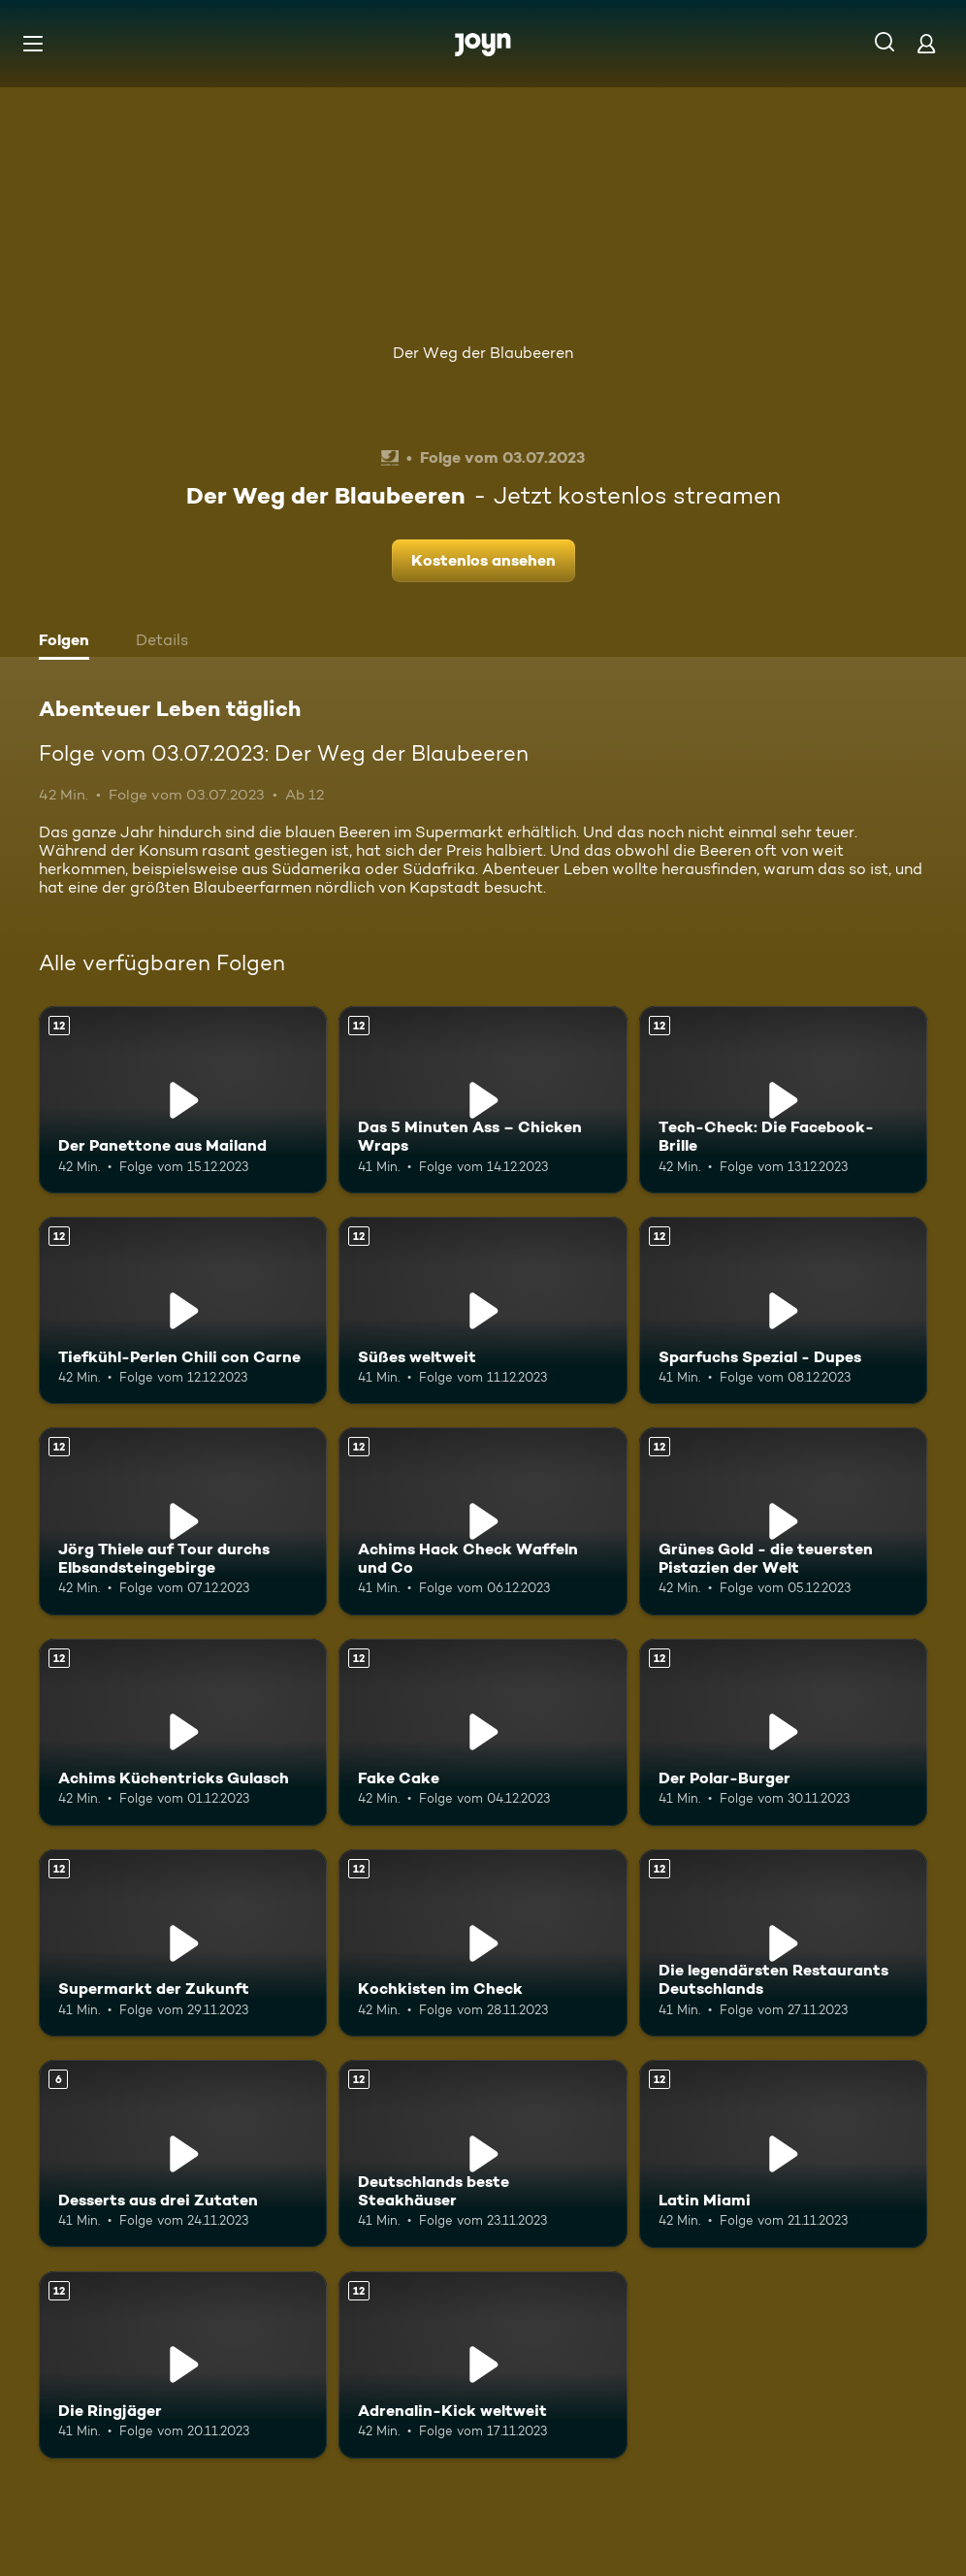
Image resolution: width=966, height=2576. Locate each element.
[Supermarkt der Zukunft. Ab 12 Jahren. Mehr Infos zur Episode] (183, 1943)
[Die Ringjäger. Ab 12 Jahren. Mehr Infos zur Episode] (183, 2365)
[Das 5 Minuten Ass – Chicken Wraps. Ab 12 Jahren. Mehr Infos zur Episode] (482, 1099)
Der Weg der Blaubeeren (483, 352)
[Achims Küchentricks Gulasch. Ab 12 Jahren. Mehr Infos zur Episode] (183, 1732)
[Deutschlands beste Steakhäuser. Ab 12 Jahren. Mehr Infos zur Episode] (482, 2153)
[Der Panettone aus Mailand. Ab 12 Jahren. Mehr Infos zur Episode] (183, 1099)
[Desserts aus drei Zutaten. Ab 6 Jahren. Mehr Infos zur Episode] (183, 2153)
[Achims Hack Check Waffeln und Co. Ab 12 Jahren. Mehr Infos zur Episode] (482, 1520)
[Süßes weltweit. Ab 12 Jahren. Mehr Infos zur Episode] (482, 1310)
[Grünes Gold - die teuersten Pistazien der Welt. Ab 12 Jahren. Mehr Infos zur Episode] (783, 1520)
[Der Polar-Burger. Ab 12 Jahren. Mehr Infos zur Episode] (783, 1732)
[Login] (926, 43)
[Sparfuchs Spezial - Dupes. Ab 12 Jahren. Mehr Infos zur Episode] (783, 1310)
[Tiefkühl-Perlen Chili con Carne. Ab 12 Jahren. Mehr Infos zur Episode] (183, 1310)
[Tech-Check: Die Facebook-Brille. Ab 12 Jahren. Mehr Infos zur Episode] (783, 1099)
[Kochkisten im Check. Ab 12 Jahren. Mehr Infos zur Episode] (482, 1943)
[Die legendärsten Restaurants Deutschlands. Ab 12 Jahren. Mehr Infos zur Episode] (783, 1943)
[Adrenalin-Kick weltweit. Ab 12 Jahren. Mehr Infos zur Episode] (482, 2365)
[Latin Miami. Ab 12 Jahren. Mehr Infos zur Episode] (783, 2153)
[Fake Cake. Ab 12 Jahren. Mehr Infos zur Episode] (482, 1732)
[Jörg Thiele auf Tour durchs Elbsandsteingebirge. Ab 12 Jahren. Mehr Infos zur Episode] (183, 1520)
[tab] (69, 642)
